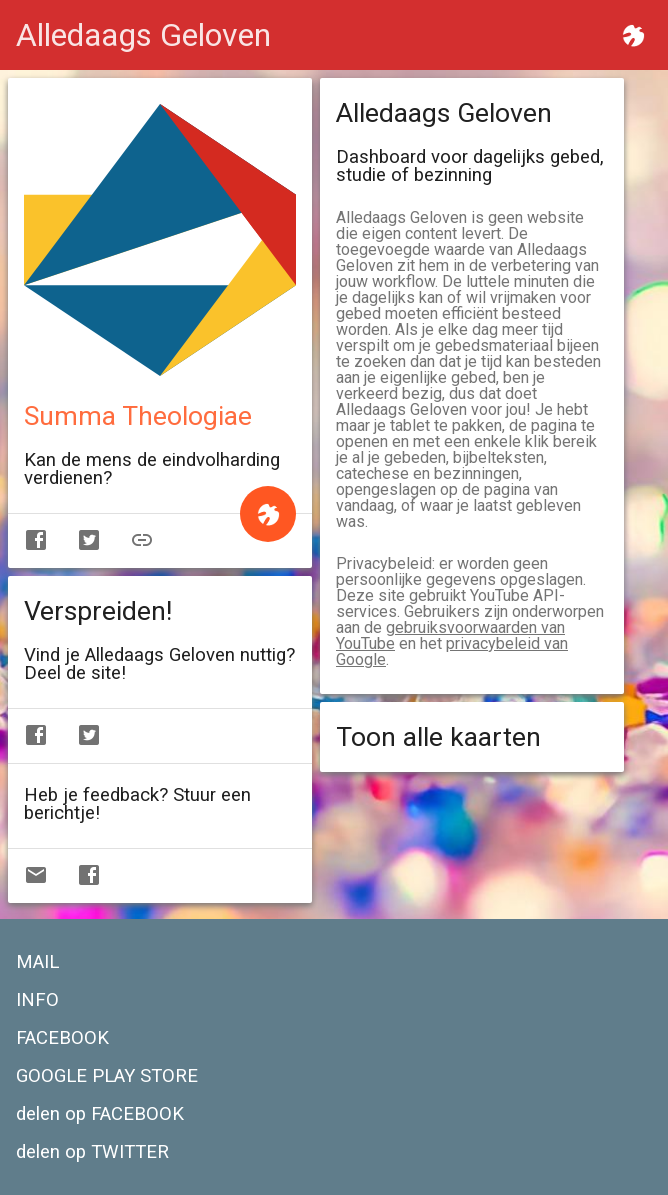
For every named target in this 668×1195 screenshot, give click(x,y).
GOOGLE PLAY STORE (107, 1076)
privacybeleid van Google (452, 651)
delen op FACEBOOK (100, 1114)
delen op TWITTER (92, 1152)
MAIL (37, 962)
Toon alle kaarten (438, 737)
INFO (37, 1000)
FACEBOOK (62, 1038)
